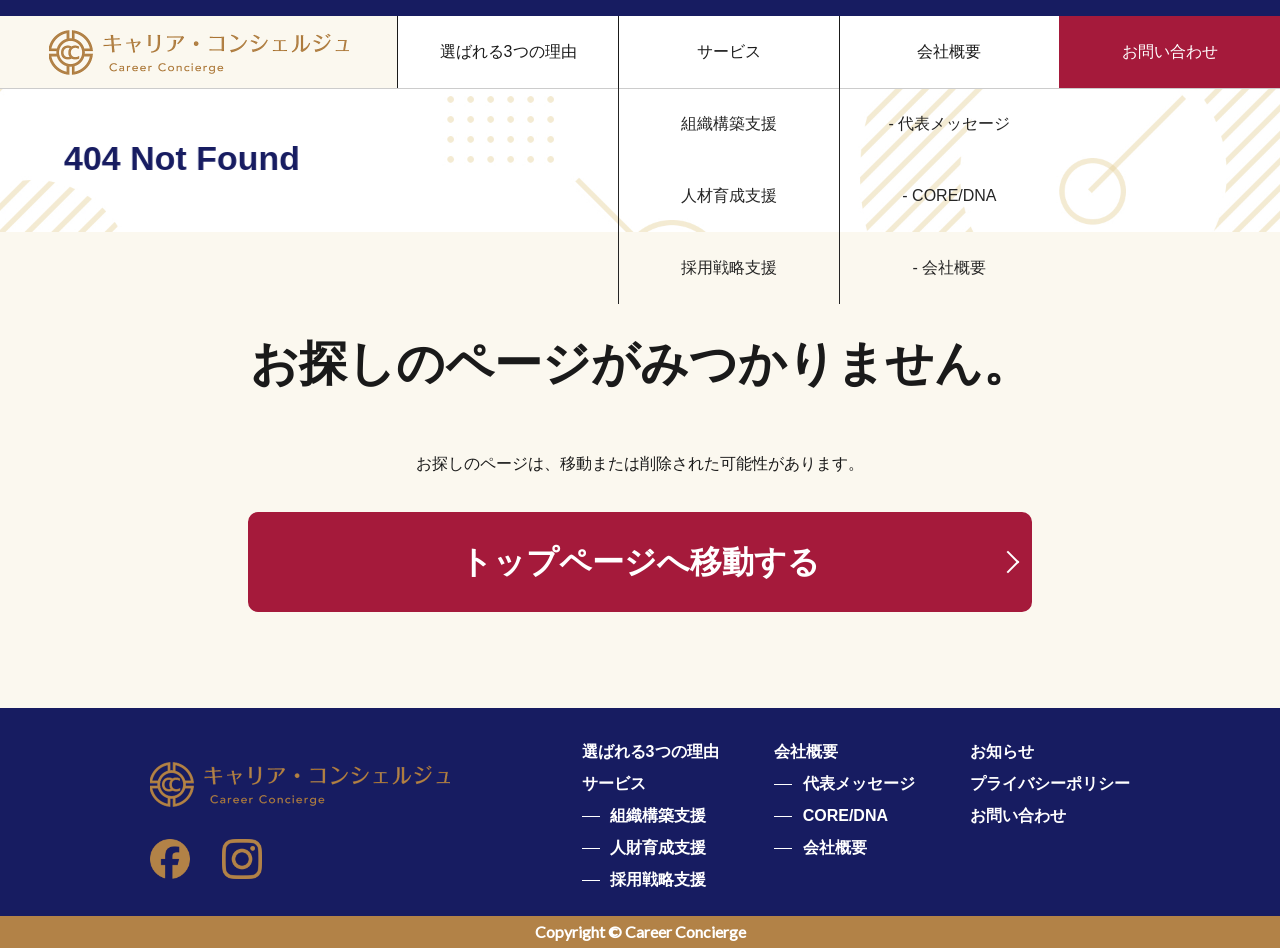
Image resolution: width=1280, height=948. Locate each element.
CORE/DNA (845, 815)
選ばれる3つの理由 (508, 51)
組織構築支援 (658, 815)
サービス (614, 783)
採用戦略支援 (658, 879)
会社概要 (949, 51)
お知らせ (1002, 751)
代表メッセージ (859, 783)
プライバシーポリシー (1050, 783)
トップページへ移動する (640, 562)
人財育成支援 (658, 847)
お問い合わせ (1170, 51)
